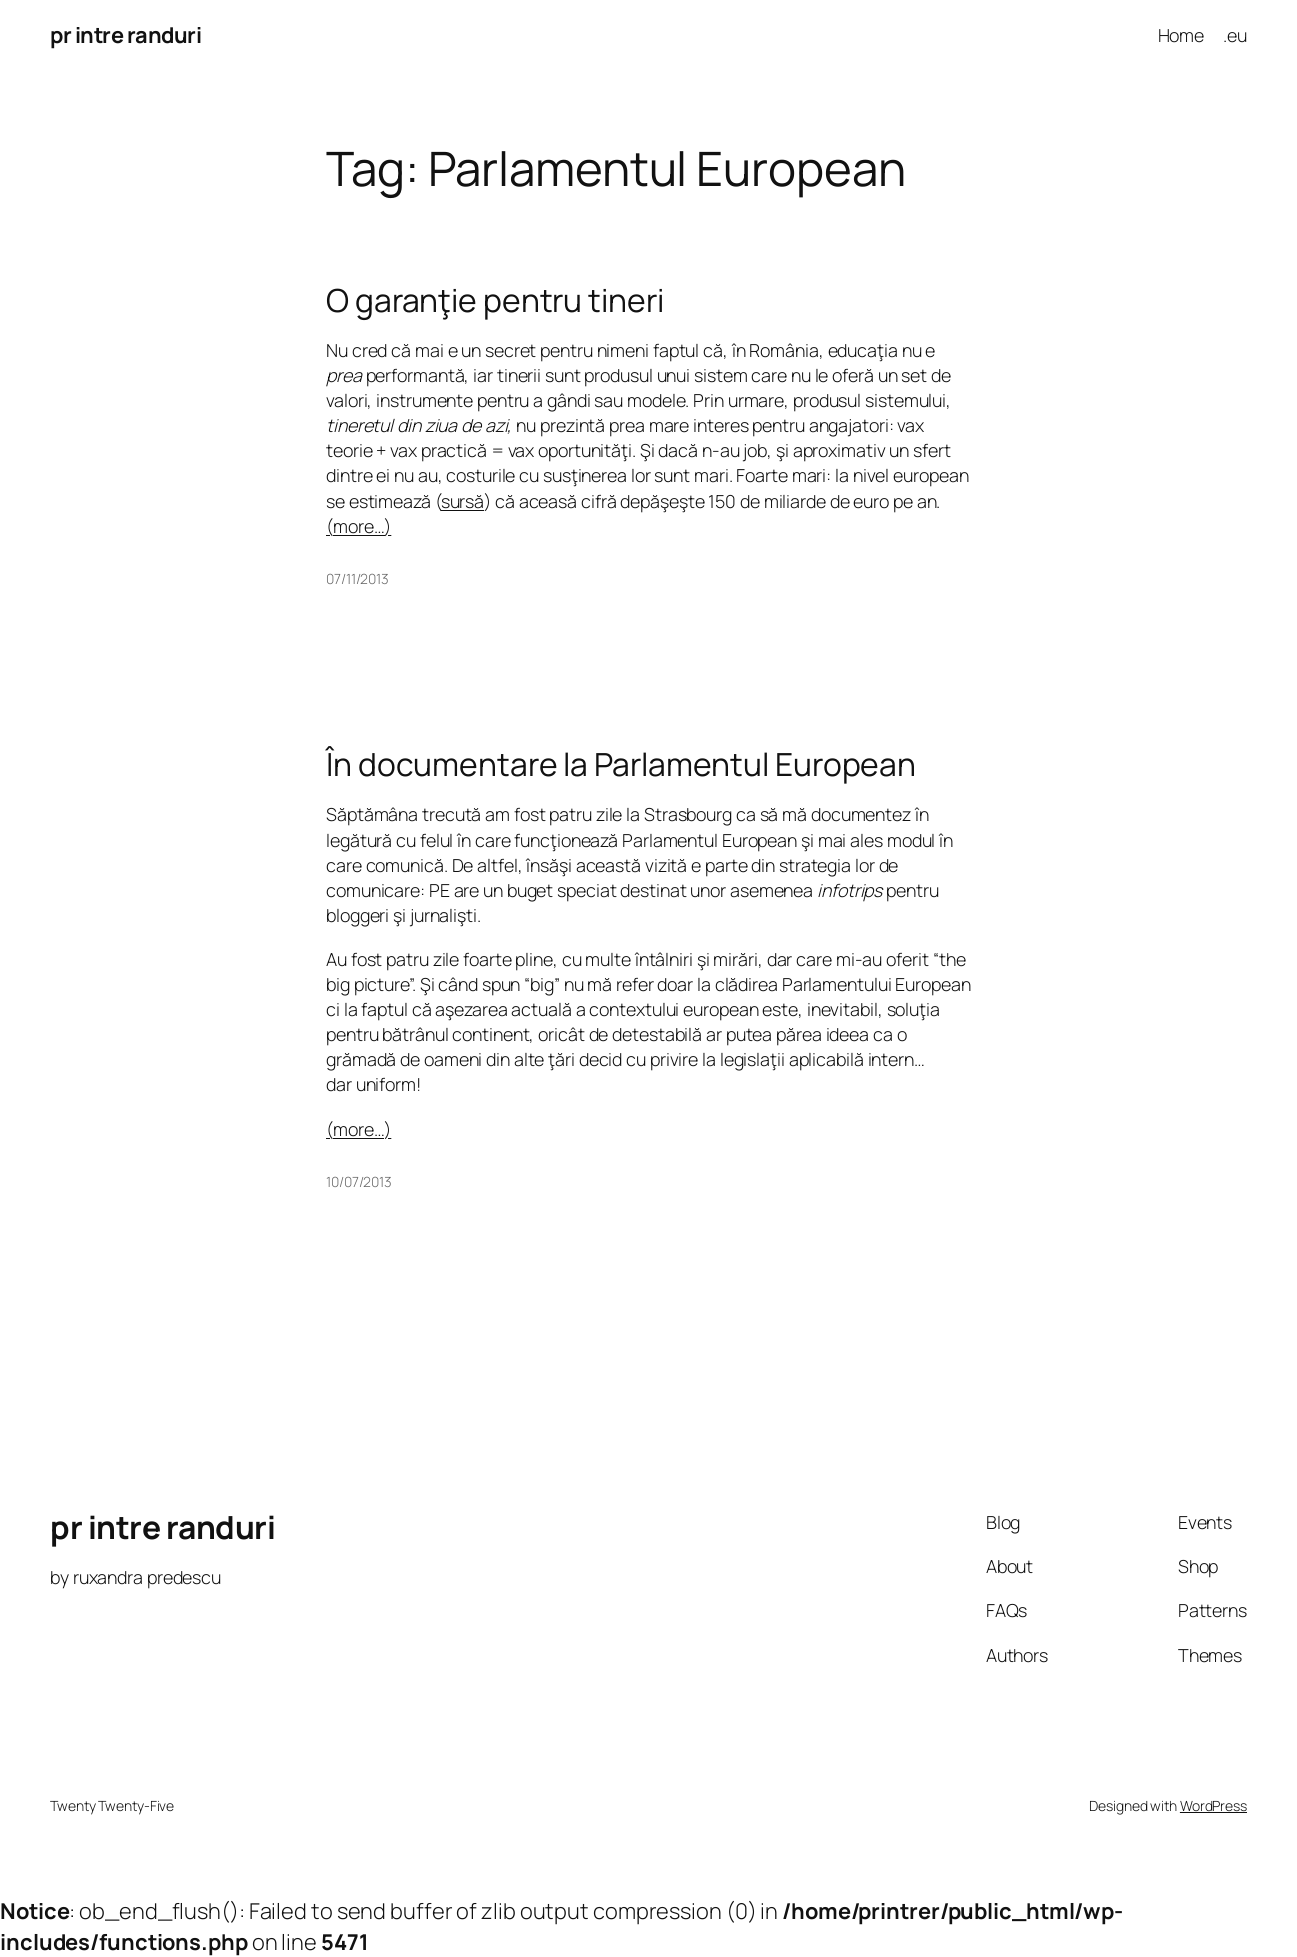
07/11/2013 (357, 578)
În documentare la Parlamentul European (621, 765)
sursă (463, 501)
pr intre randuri (125, 35)
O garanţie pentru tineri (495, 301)
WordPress (1213, 1805)
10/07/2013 (359, 1181)
